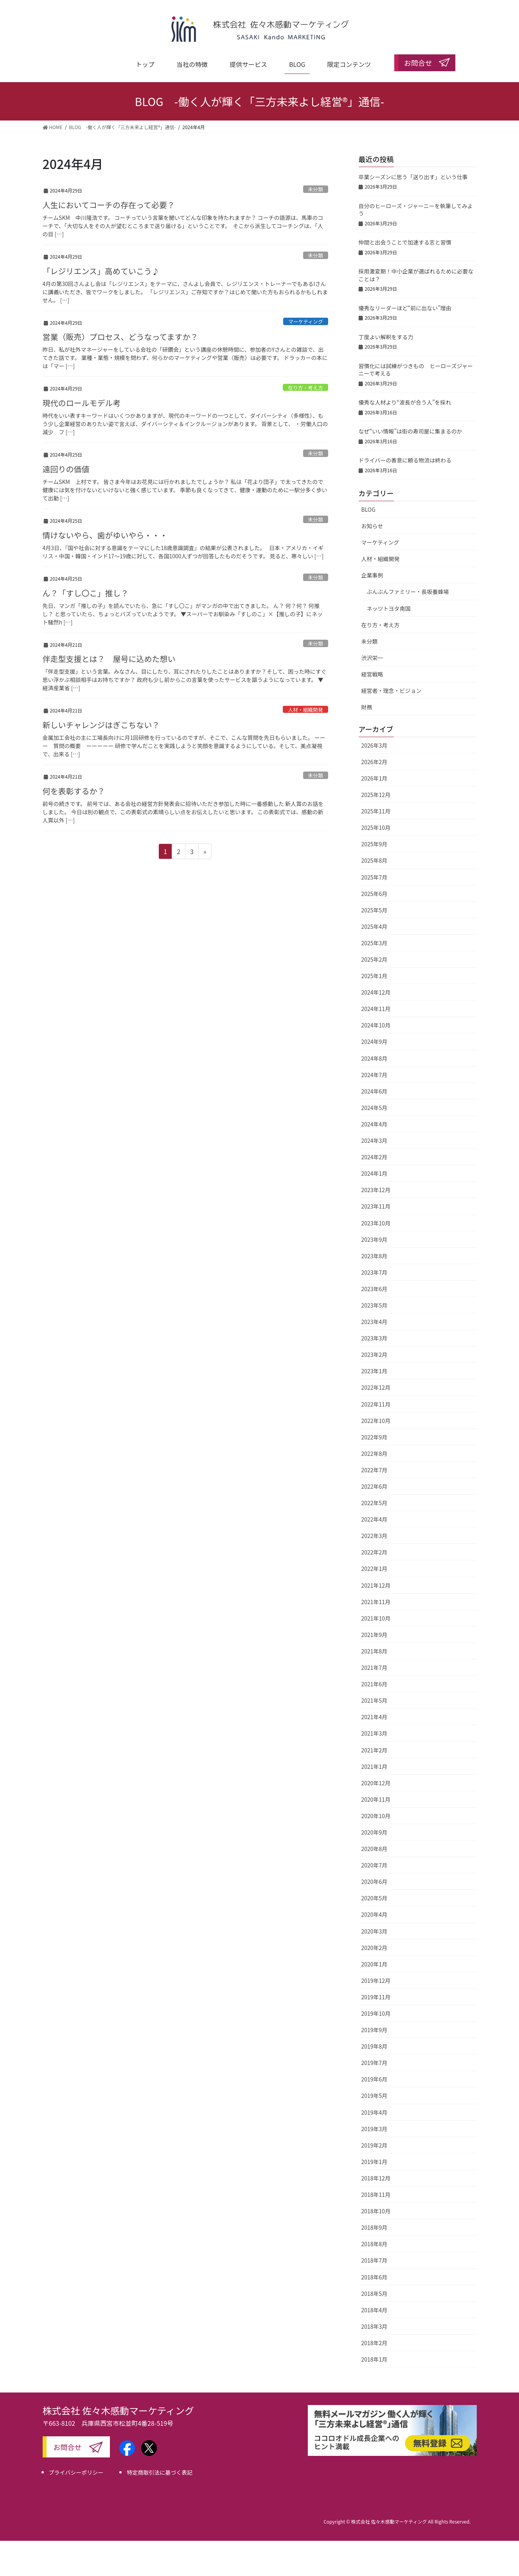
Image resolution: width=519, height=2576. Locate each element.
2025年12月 (376, 795)
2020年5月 (374, 1898)
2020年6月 (374, 1881)
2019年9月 (374, 2030)
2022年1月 (374, 1568)
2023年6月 (374, 1289)
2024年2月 (374, 1157)
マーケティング (305, 321)
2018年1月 (374, 2359)
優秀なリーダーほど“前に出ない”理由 (405, 308)
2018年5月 (374, 2293)
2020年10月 (376, 1816)
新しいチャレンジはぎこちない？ (101, 724)
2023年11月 (376, 1206)
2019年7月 (374, 2063)
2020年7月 (374, 1865)
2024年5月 (374, 1108)
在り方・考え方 (305, 387)
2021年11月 (376, 1602)
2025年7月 (374, 877)
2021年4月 (374, 1717)
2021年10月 (376, 1618)
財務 (366, 707)
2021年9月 (374, 1635)
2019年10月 (376, 2013)
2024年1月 (374, 1173)
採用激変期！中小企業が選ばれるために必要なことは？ (416, 275)
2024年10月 (376, 1025)
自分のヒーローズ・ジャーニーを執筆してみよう (416, 210)
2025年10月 (376, 827)
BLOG (368, 509)
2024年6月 (374, 1091)
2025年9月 (374, 844)
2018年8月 (374, 2244)
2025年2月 (374, 959)
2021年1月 (374, 1766)
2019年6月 (374, 2079)
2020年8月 (374, 1849)
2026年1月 (374, 778)
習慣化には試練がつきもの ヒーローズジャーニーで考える (416, 370)
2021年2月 (374, 1750)
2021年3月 (374, 1733)
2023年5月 (374, 1305)
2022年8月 (374, 1453)
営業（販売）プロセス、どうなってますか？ (120, 336)
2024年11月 (376, 1009)
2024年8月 (374, 1058)
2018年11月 (376, 2194)
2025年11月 (376, 811)
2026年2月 (374, 762)
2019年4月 (374, 2112)
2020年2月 (374, 1948)
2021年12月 (376, 1585)
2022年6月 (374, 1486)
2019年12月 (376, 1980)
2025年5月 (374, 910)
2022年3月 (374, 1536)
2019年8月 (374, 2046)
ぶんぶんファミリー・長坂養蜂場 (408, 591)
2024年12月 (376, 992)
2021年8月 (374, 1651)
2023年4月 (374, 1322)
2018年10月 (376, 2211)
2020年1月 (374, 1964)
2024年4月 (374, 1124)
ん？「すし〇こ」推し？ (86, 593)
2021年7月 (374, 1667)
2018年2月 (374, 2343)
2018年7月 (374, 2260)
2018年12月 (376, 2178)
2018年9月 (374, 2227)
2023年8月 (374, 1256)
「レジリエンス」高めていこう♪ (101, 271)
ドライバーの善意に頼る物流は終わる (405, 460)
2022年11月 (376, 1404)
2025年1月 (374, 976)
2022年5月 (374, 1503)
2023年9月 (374, 1239)
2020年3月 (374, 1931)
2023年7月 (374, 1272)
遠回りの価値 (66, 469)
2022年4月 (374, 1519)
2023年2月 (374, 1354)
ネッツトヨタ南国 (389, 608)
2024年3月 (374, 1140)
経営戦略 (372, 674)
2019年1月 (374, 2162)
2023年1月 (374, 1371)
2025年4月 (374, 926)
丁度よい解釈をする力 (386, 337)
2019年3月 (374, 2129)
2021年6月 (374, 1684)
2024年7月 (374, 1075)
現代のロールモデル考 (82, 402)
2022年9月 (374, 1437)
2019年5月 (374, 2095)
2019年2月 (374, 2145)
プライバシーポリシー (76, 2472)
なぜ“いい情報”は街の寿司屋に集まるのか (410, 431)
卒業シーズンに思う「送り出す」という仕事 (413, 177)
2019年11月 (376, 1997)
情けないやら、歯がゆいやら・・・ (105, 535)
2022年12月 (376, 1387)
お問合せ (68, 2447)
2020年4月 (374, 1914)
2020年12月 (376, 1783)
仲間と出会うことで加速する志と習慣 (405, 242)
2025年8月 (374, 860)
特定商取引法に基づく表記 (159, 2472)
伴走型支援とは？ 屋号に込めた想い (109, 658)
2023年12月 (376, 1190)
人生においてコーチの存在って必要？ (109, 204)
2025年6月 (374, 894)
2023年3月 (374, 1338)
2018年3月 (374, 2326)
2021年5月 (374, 1700)
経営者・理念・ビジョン (391, 690)
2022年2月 (374, 1552)
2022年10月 (376, 1421)
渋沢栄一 (372, 658)
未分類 (315, 189)
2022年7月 (374, 1470)
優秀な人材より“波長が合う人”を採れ (405, 402)
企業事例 (372, 575)
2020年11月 (376, 1799)
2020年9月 (374, 1832)
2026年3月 (374, 745)
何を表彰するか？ (74, 791)
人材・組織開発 (305, 709)
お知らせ (372, 526)
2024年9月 (374, 1041)
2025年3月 (374, 943)
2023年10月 (376, 1223)
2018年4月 (374, 2310)
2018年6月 (374, 2277)
